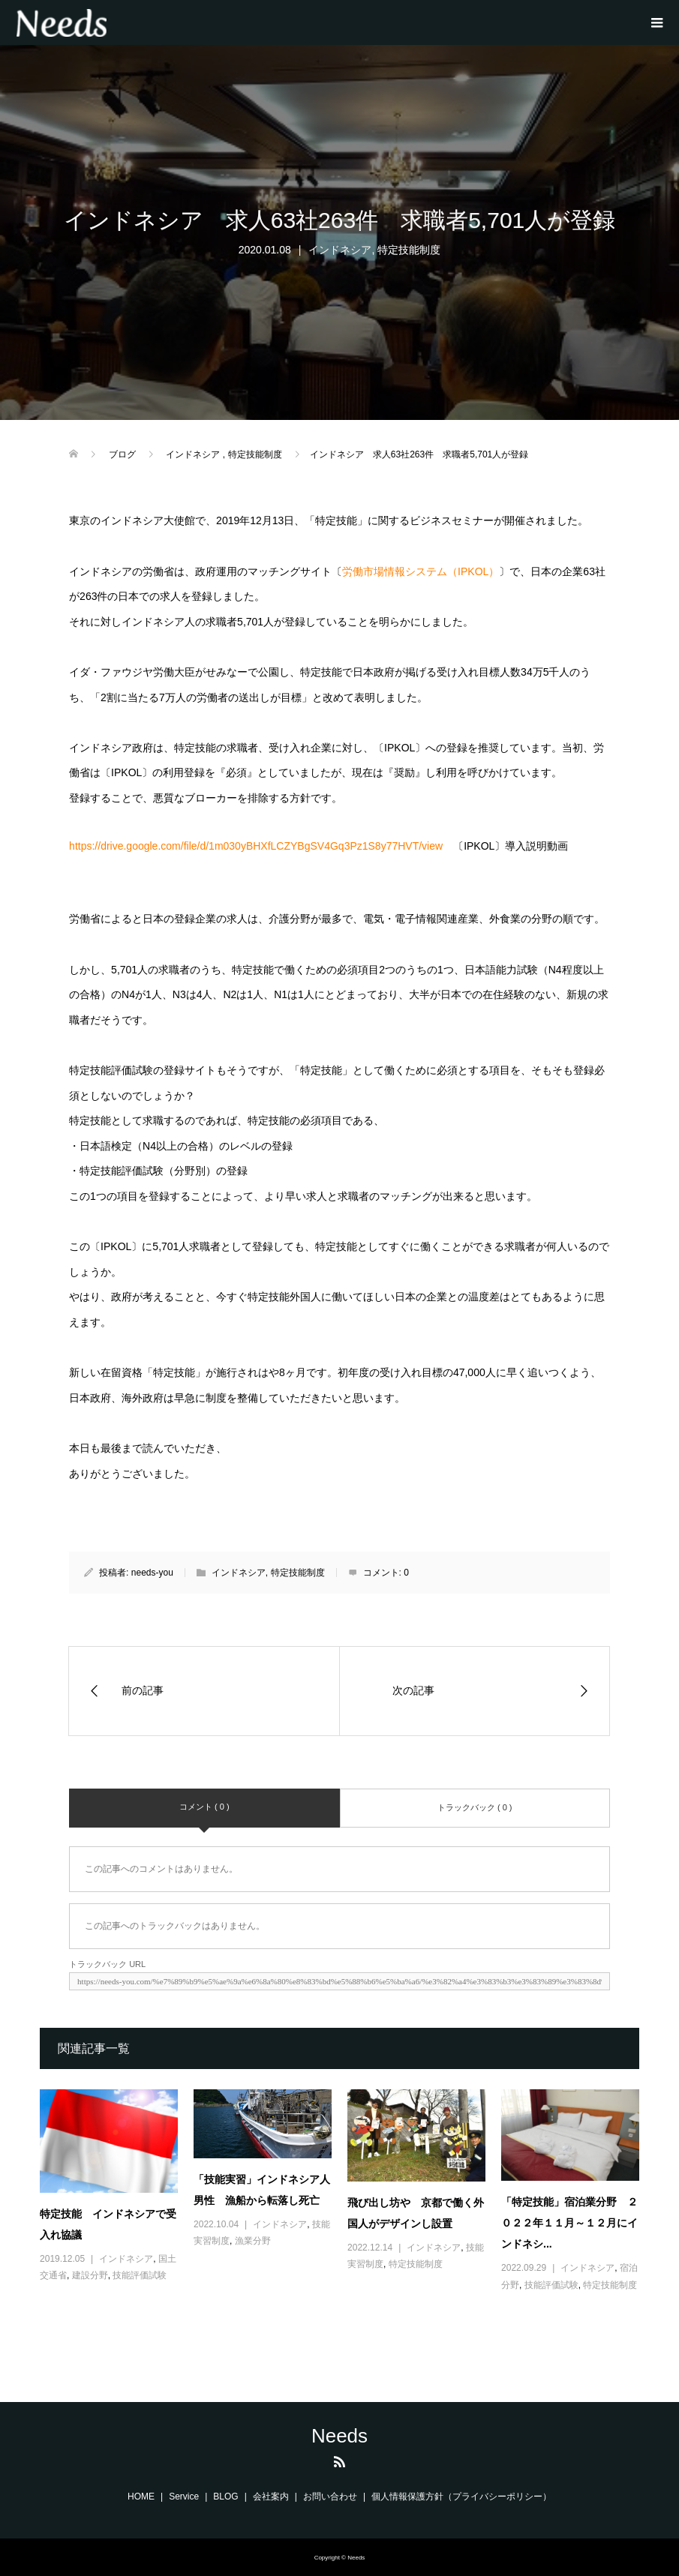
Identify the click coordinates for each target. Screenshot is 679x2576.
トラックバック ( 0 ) (474, 1807)
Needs (339, 2436)
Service (184, 2496)
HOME (141, 2496)
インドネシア (339, 250)
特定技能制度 (408, 250)
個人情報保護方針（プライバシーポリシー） (461, 2496)
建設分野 (90, 2275)
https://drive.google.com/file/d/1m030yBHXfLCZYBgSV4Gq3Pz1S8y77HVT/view (256, 846)
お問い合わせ (330, 2496)
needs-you (152, 1572)
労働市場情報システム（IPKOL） (420, 571)
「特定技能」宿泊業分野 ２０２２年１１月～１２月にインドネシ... (569, 2223)
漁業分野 (253, 2241)
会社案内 (271, 2496)
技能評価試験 (140, 2275)
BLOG (225, 2496)
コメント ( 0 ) (204, 1806)
